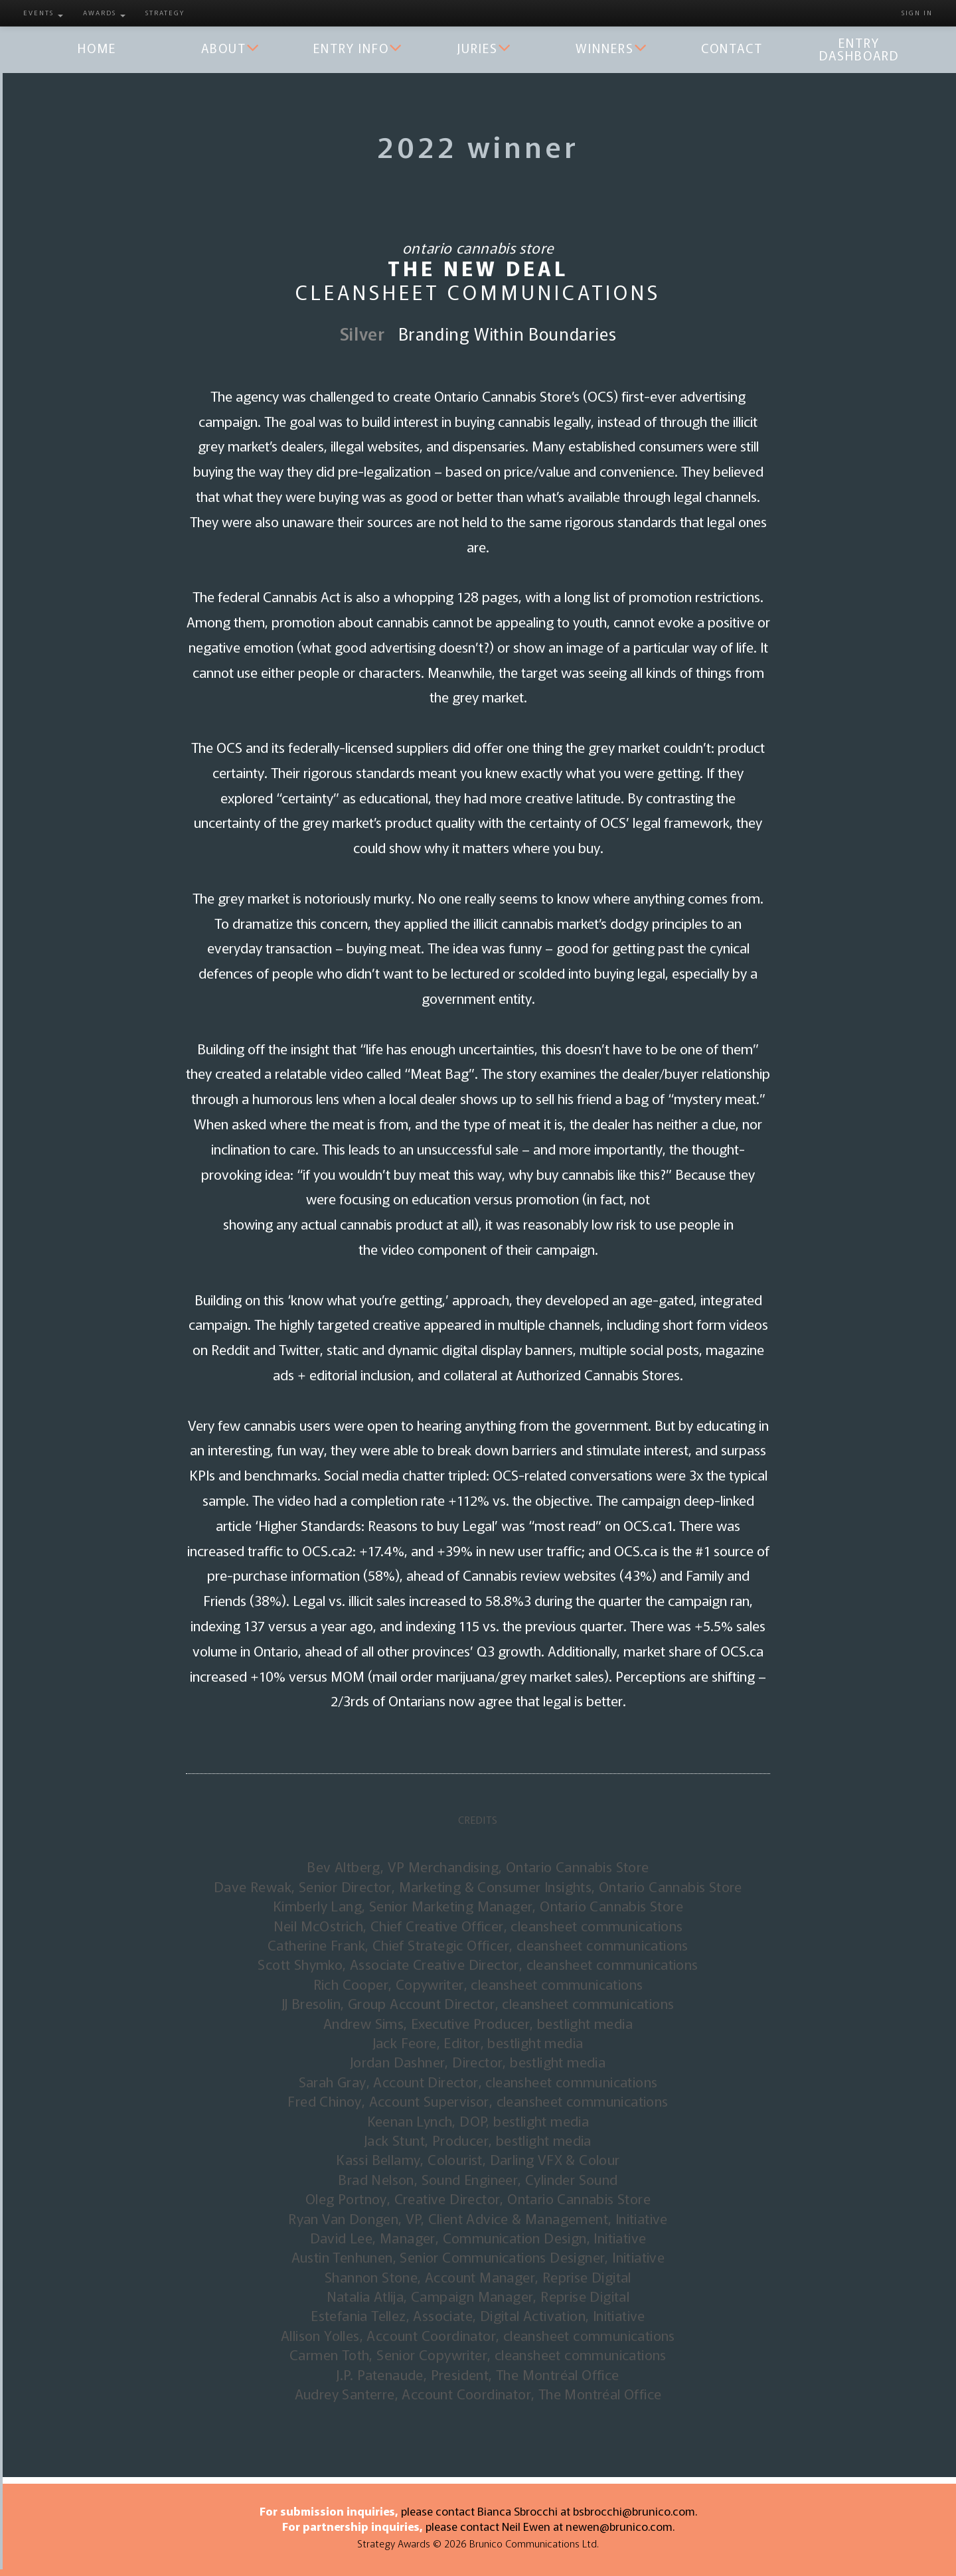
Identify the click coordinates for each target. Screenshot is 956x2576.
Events (43, 12)
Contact (732, 48)
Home (97, 48)
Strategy (165, 12)
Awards (104, 12)
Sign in (917, 12)
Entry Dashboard (859, 48)
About (230, 48)
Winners (612, 48)
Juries (484, 48)
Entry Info (358, 48)
